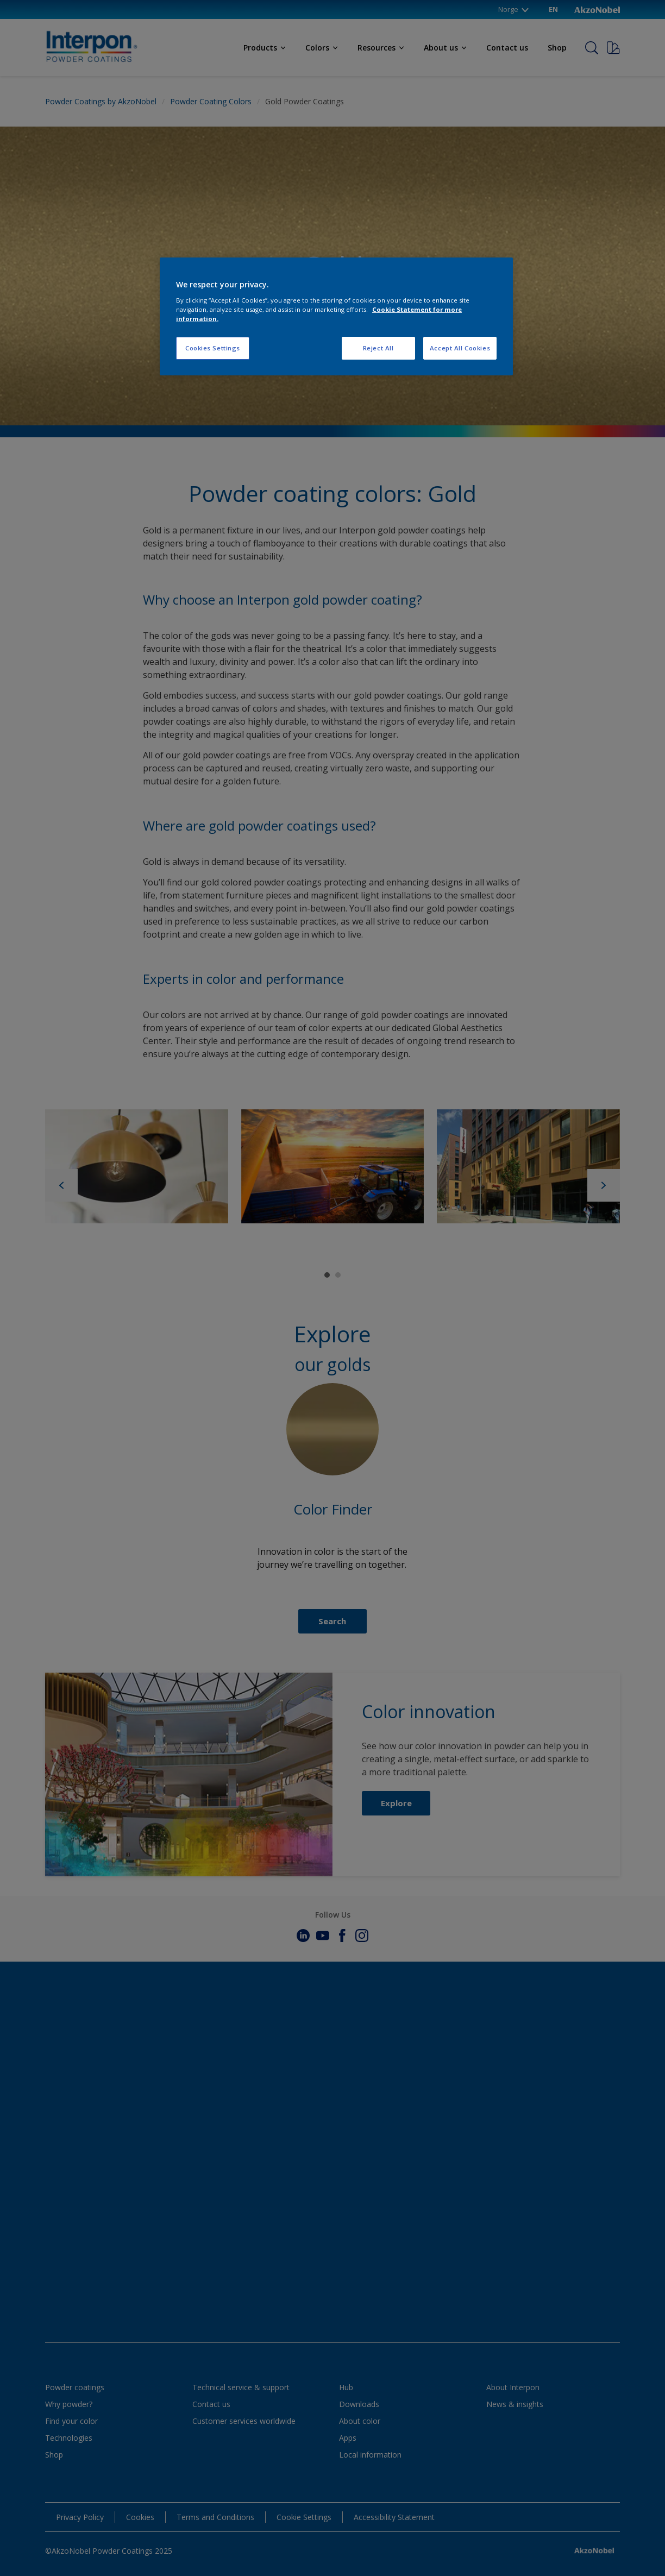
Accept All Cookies (460, 348)
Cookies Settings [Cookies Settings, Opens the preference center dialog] (212, 348)
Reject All (378, 348)
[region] (336, 316)
